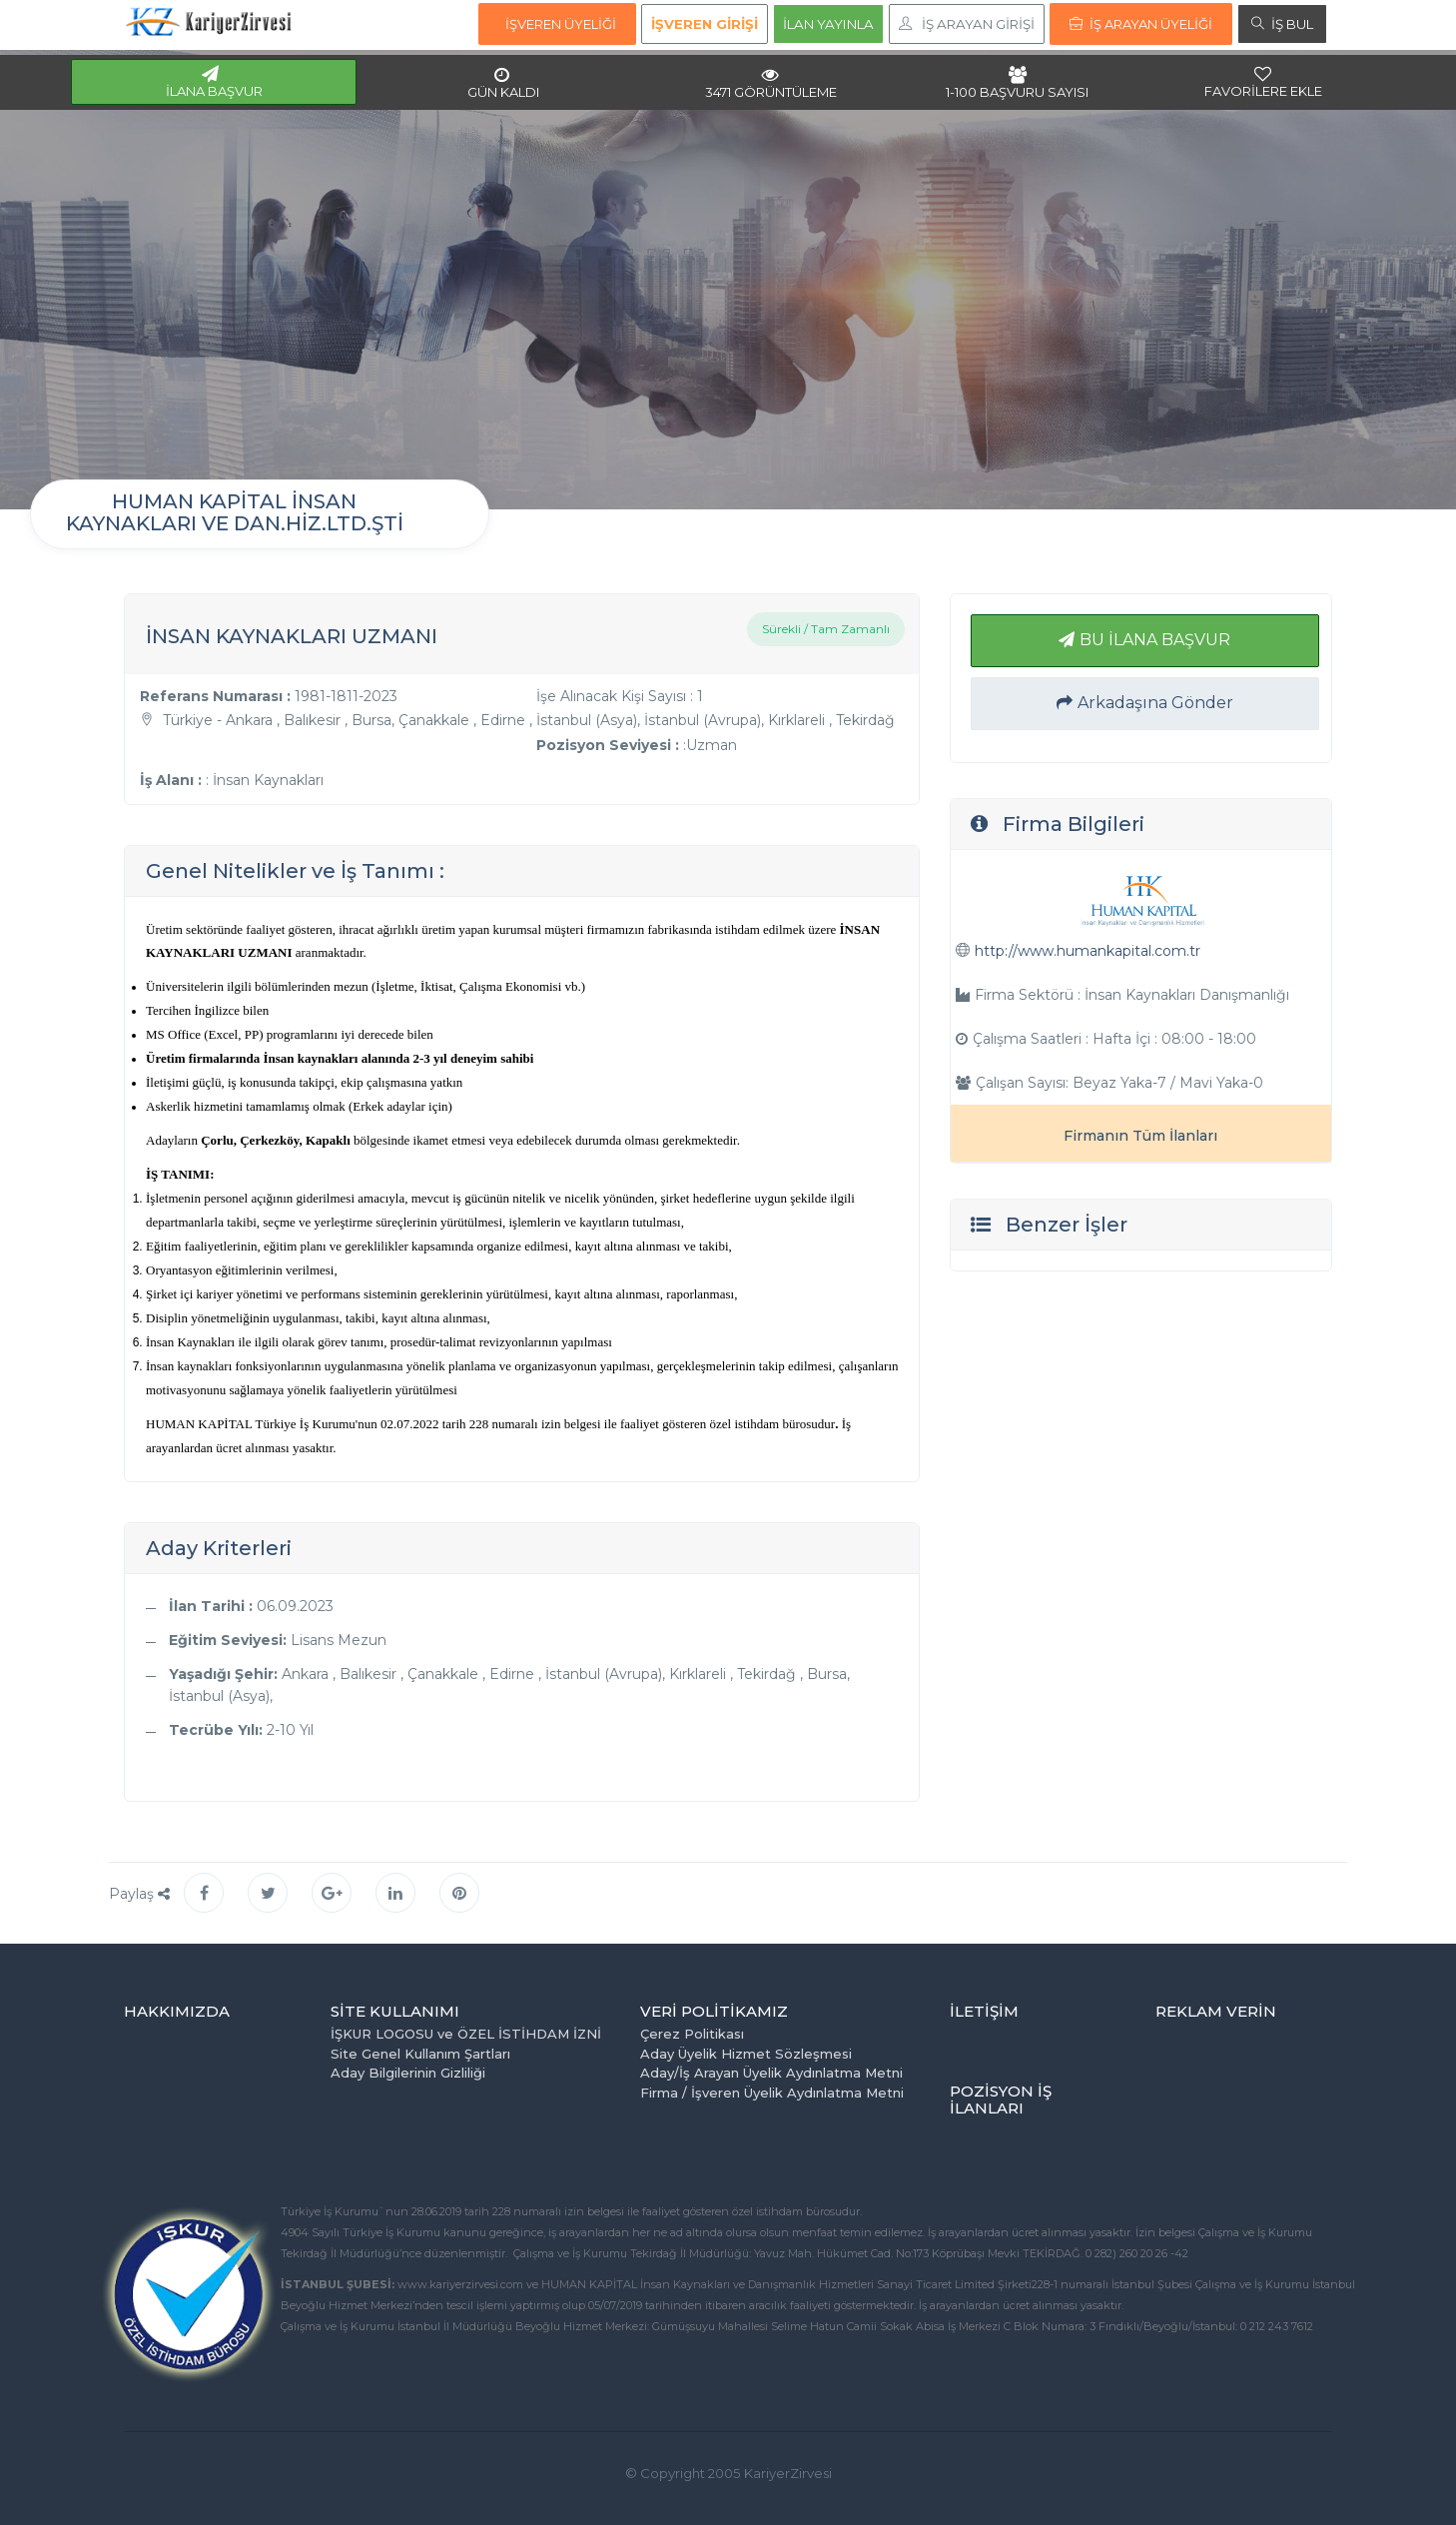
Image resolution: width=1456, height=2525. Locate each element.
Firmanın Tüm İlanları (1140, 1136)
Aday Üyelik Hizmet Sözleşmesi (746, 2054)
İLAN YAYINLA (828, 24)
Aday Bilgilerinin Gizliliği (408, 2073)
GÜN (503, 83)
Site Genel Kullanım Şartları (420, 2054)
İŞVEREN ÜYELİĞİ (560, 24)
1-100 (1017, 83)
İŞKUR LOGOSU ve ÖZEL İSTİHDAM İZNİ (466, 2034)
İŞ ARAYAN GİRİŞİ (967, 24)
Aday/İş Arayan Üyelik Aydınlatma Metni (771, 2073)
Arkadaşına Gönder (1145, 702)
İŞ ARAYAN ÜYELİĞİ (1141, 24)
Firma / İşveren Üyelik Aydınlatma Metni (772, 2093)
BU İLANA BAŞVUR (1144, 639)
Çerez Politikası (692, 2034)
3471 (771, 83)
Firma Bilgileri (1073, 824)
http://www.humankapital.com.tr (1087, 951)
